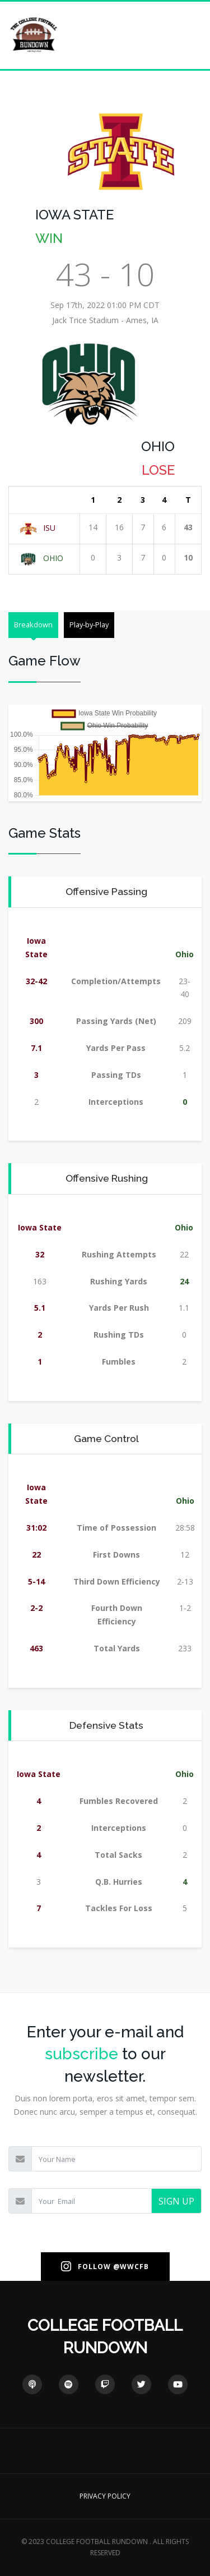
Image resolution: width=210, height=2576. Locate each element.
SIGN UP (176, 2201)
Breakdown (33, 624)
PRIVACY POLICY (105, 2496)
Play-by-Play (89, 624)
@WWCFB (131, 2266)
